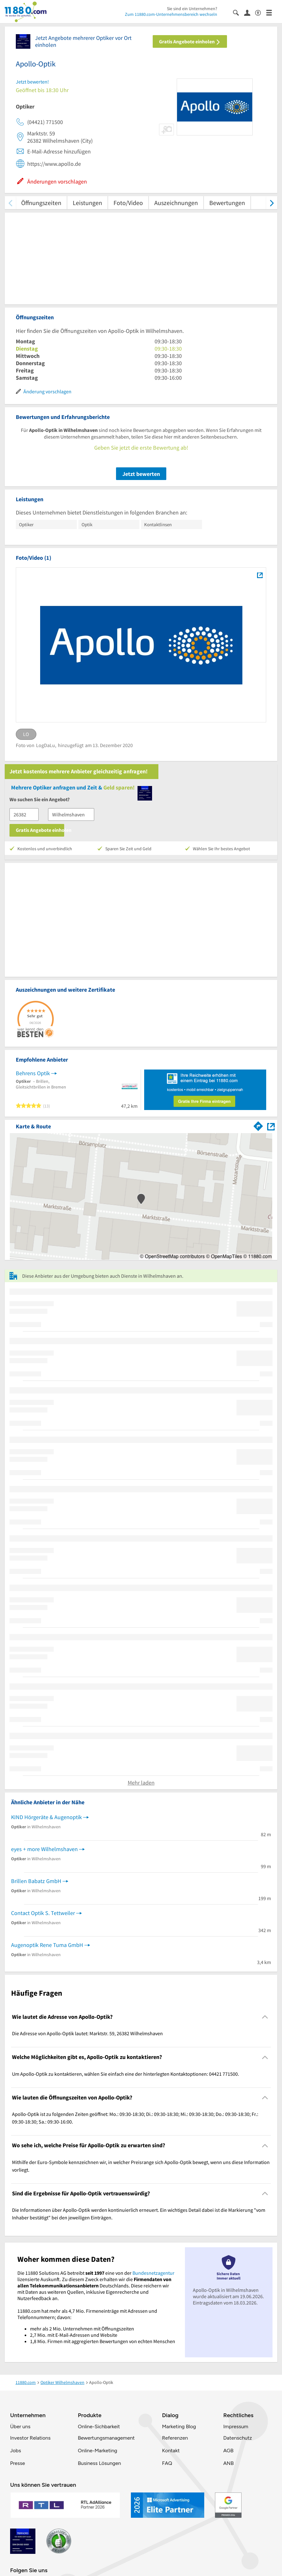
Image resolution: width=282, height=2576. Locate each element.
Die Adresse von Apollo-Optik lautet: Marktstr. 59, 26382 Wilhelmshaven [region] (87, 2033)
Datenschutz (237, 2438)
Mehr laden (141, 1782)
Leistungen (87, 203)
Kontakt (171, 2451)
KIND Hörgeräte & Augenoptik (46, 1817)
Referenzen (175, 2438)
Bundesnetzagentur (153, 2273)
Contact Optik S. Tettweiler (43, 1913)
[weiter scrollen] (271, 202)
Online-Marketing (97, 2451)
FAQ (167, 2463)
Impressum (235, 2426)
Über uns (20, 2426)
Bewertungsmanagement (106, 2438)
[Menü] (271, 12)
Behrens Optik (33, 1073)
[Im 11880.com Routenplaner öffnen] (258, 1125)
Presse (17, 2463)
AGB (228, 2451)
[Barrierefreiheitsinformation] (260, 12)
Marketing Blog (179, 2426)
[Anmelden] (249, 12)
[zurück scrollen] (10, 202)
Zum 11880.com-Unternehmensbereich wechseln (171, 14)
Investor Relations (30, 2438)
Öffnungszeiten (41, 203)
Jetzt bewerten (141, 473)
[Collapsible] (265, 2017)
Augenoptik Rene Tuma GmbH (47, 1945)
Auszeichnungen (176, 203)
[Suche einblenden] (238, 12)
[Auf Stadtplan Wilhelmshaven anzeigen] (271, 1126)
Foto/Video (128, 203)
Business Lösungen (99, 2463)
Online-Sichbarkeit (99, 2426)
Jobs (15, 2451)
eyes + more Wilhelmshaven (44, 1849)
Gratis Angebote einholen (190, 41)
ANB (228, 2463)
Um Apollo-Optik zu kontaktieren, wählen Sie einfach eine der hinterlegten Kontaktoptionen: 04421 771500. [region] (125, 2074)
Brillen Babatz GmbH (36, 1881)
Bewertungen (227, 203)
